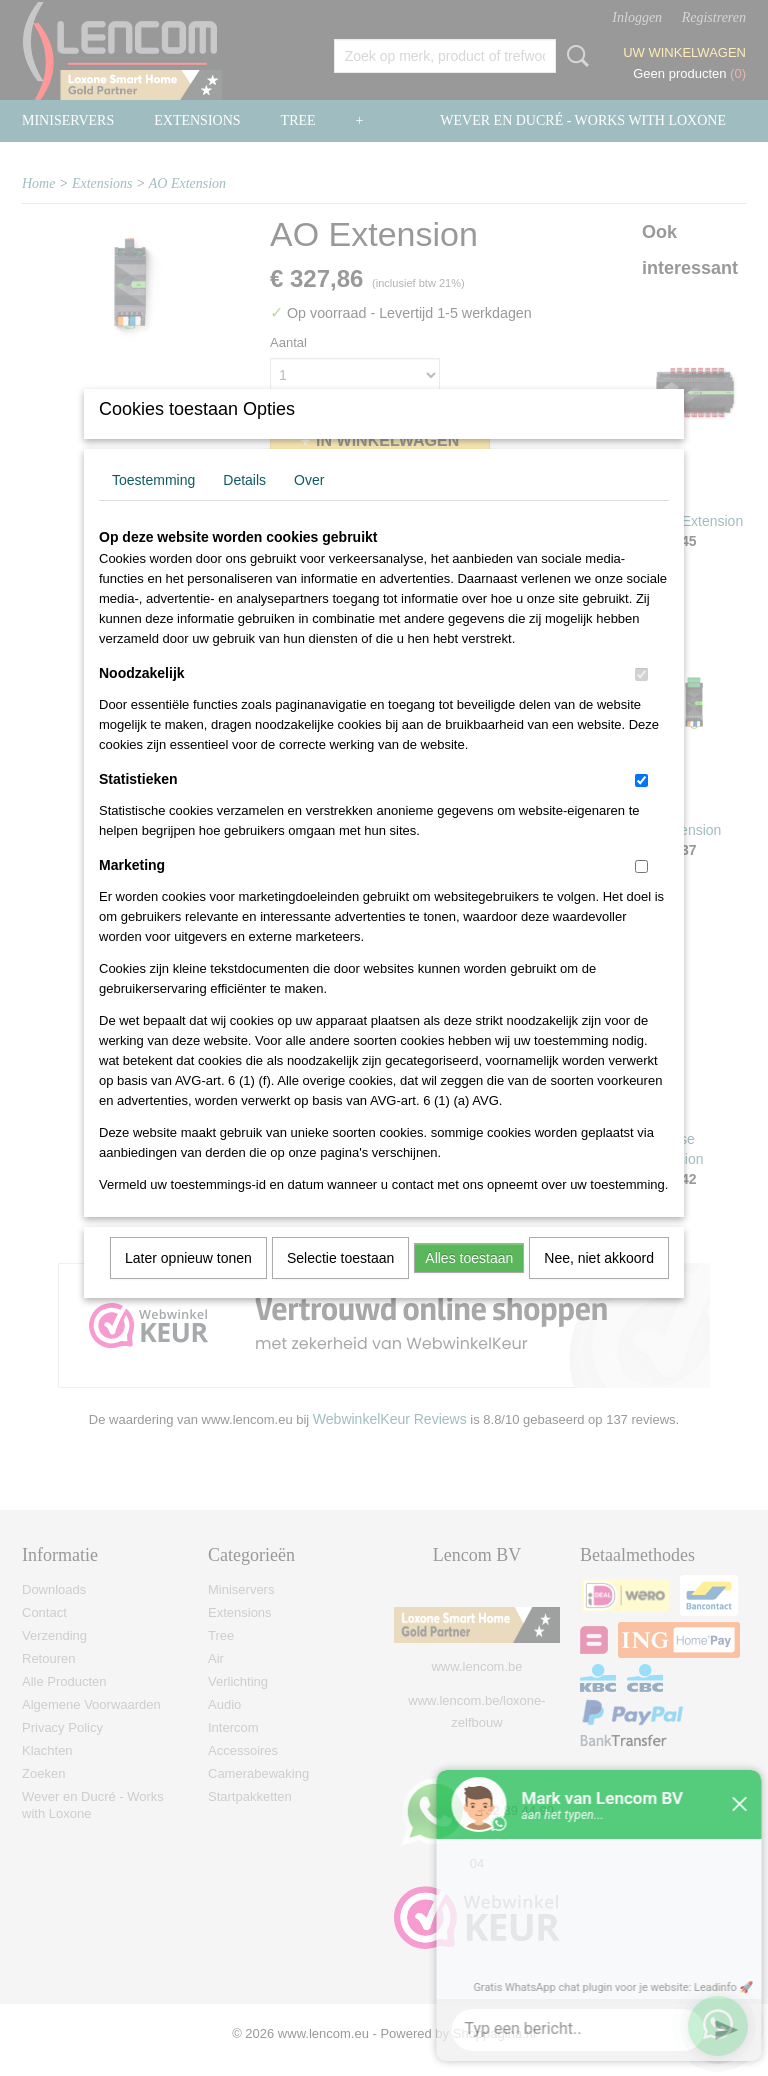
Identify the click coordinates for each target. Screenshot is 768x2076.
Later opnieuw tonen (188, 1284)
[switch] (641, 700)
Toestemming (153, 506)
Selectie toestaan (340, 1284)
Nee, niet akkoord (599, 1284)
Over (309, 506)
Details (244, 506)
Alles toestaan (469, 1284)
